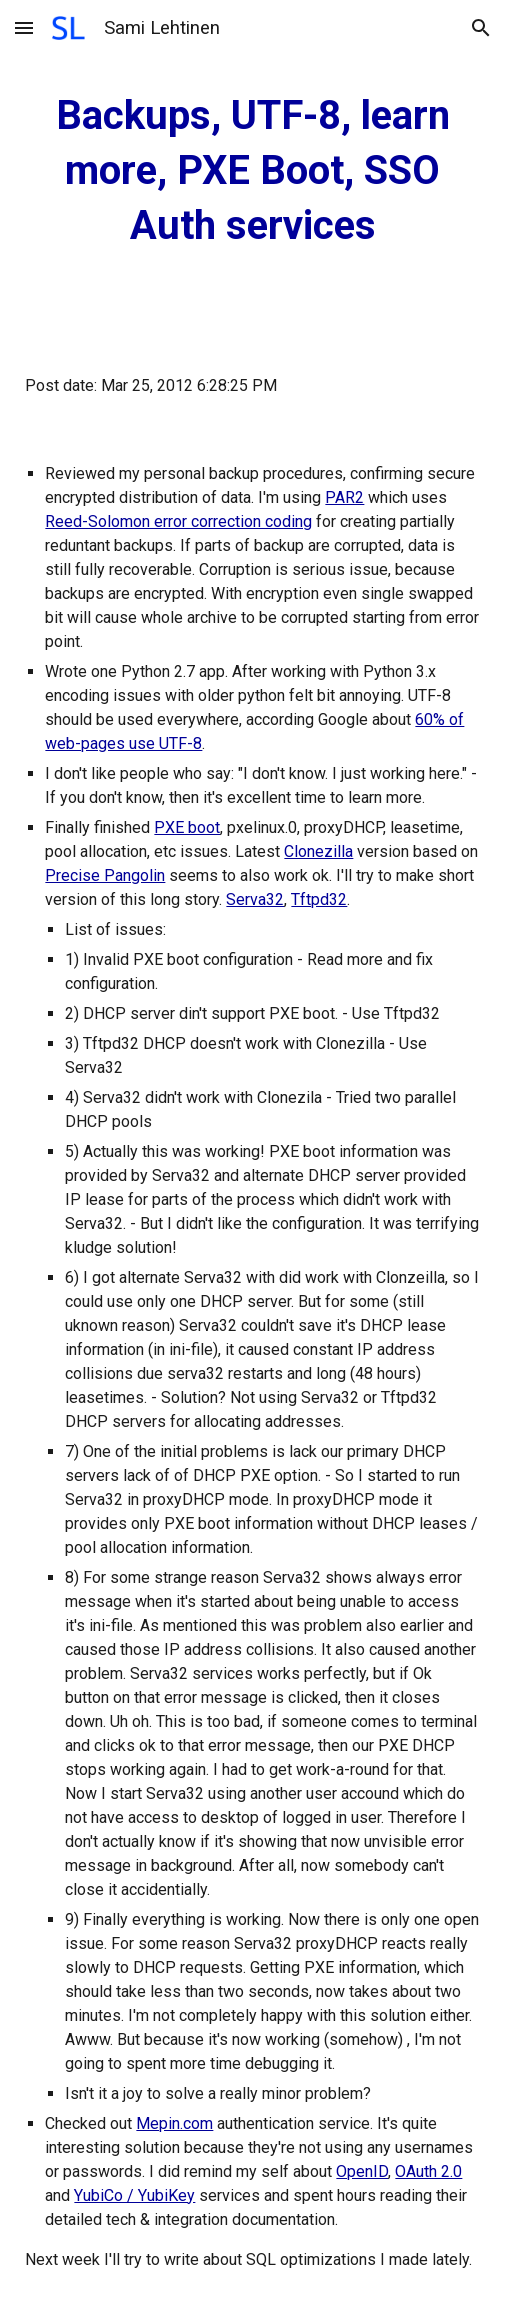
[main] (252, 171)
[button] (24, 27)
